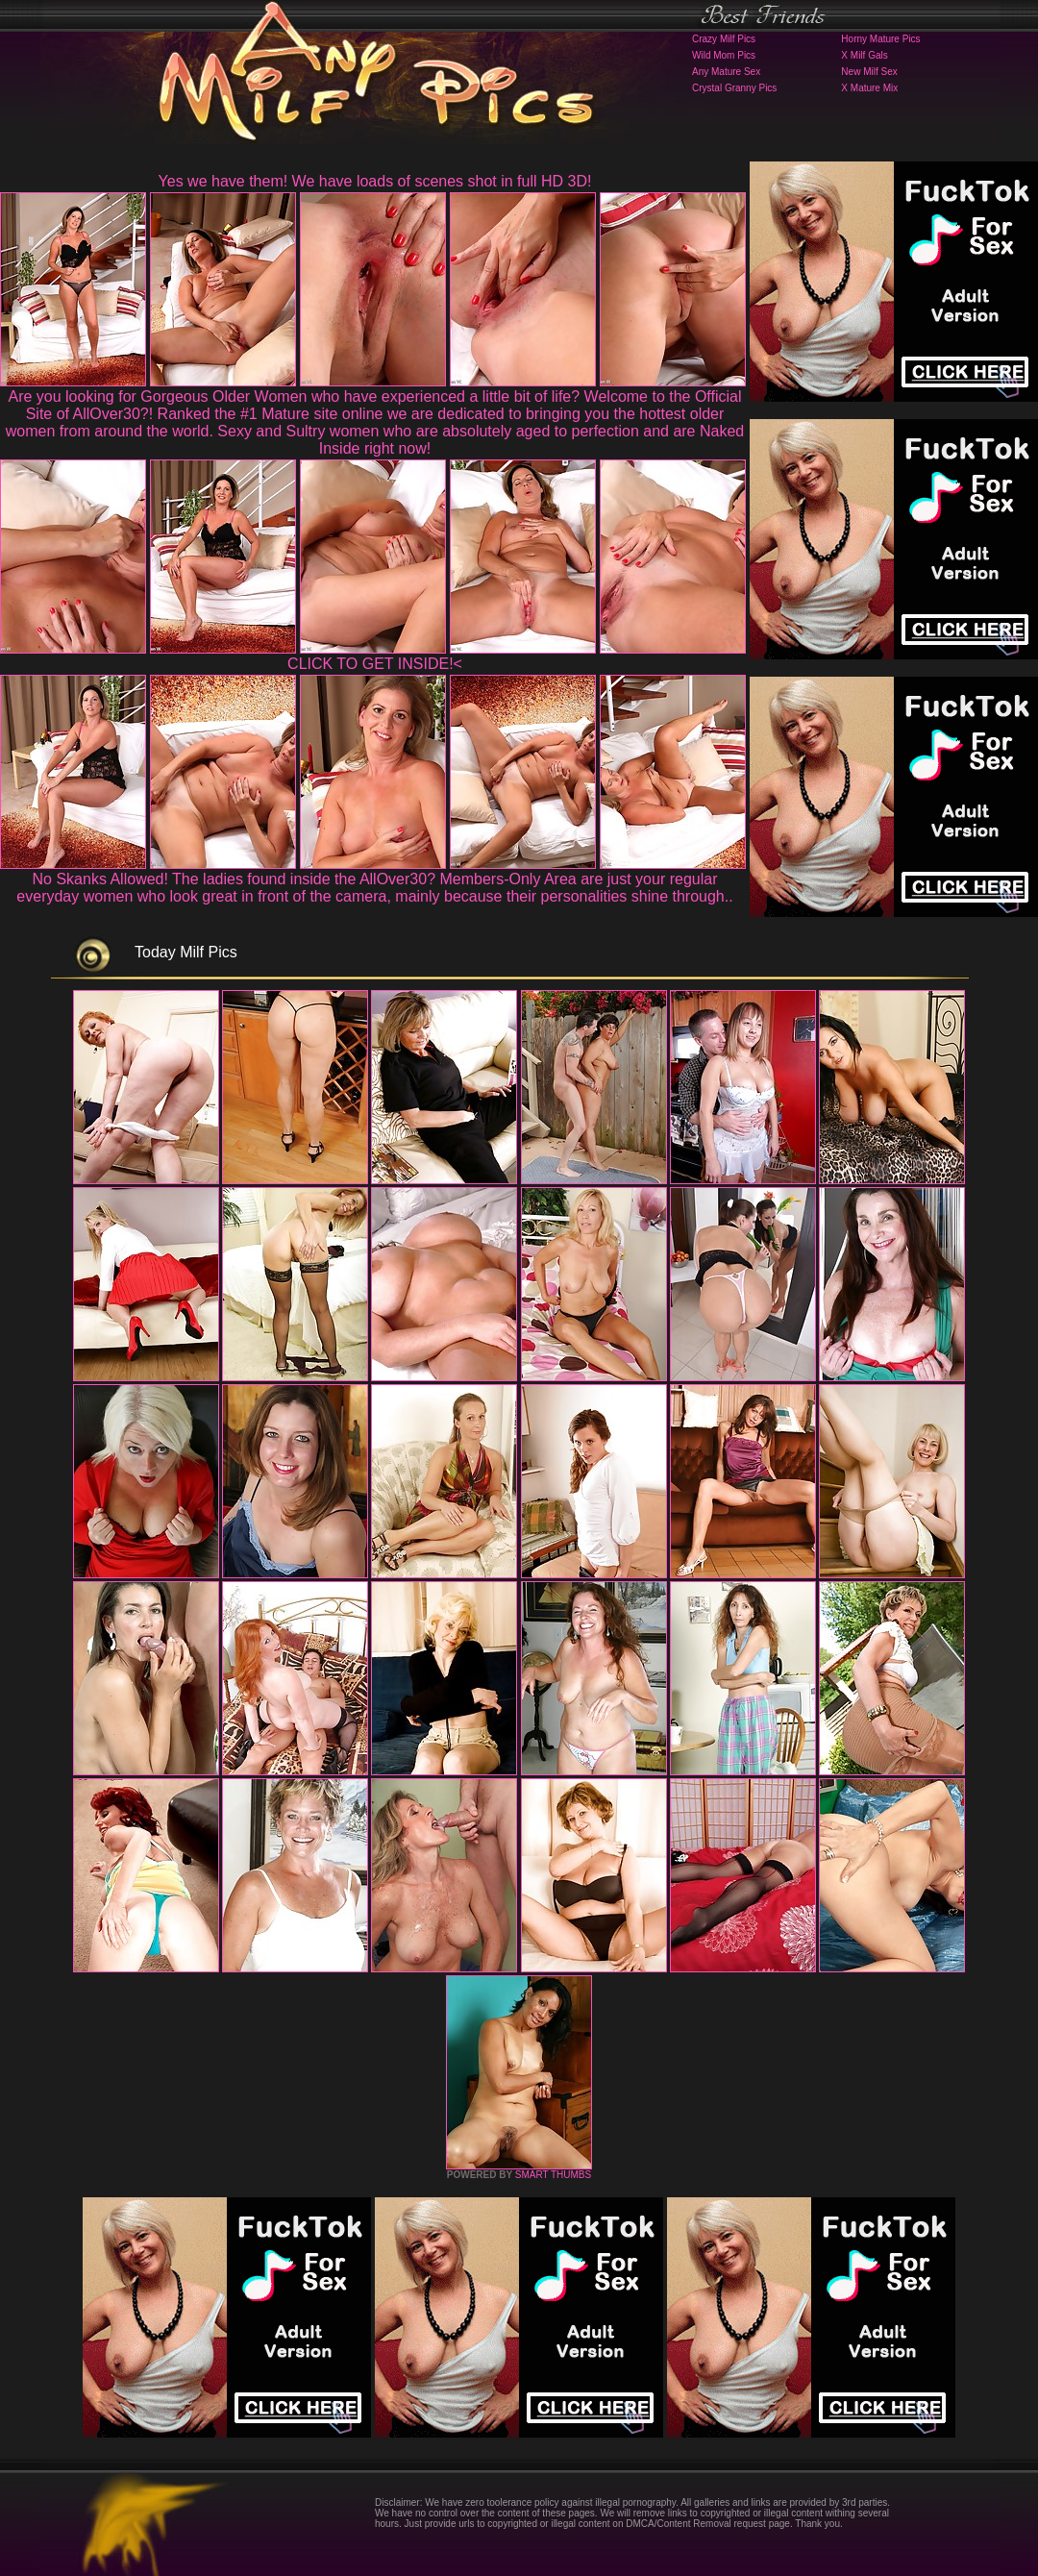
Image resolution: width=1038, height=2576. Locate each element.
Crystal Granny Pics (734, 88)
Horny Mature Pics (880, 39)
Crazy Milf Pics (723, 39)
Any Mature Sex (726, 71)
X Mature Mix (869, 88)
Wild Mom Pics (723, 55)
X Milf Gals (864, 55)
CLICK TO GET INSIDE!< (374, 664)
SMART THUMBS (553, 2174)
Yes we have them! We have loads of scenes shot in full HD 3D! (375, 181)
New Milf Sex (869, 71)
